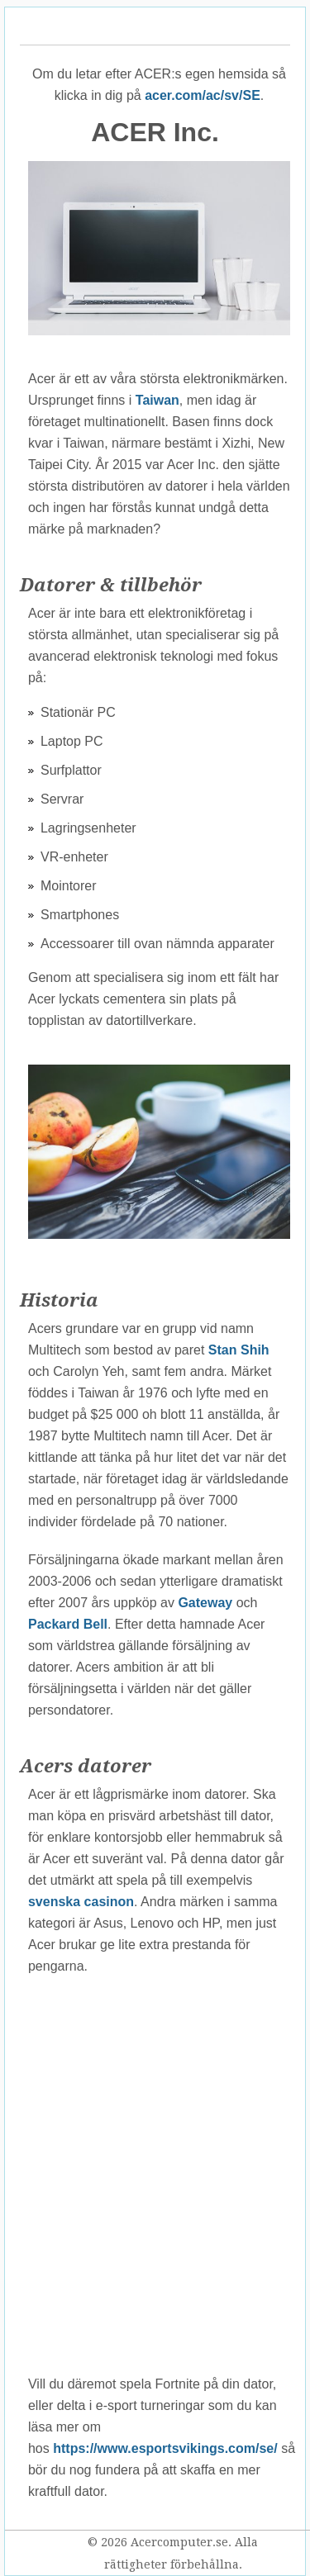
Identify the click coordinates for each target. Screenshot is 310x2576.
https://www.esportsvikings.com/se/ (165, 2448)
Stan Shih (238, 1350)
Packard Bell (67, 1624)
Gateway (205, 1603)
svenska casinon (81, 1902)
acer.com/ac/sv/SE (202, 95)
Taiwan (157, 400)
